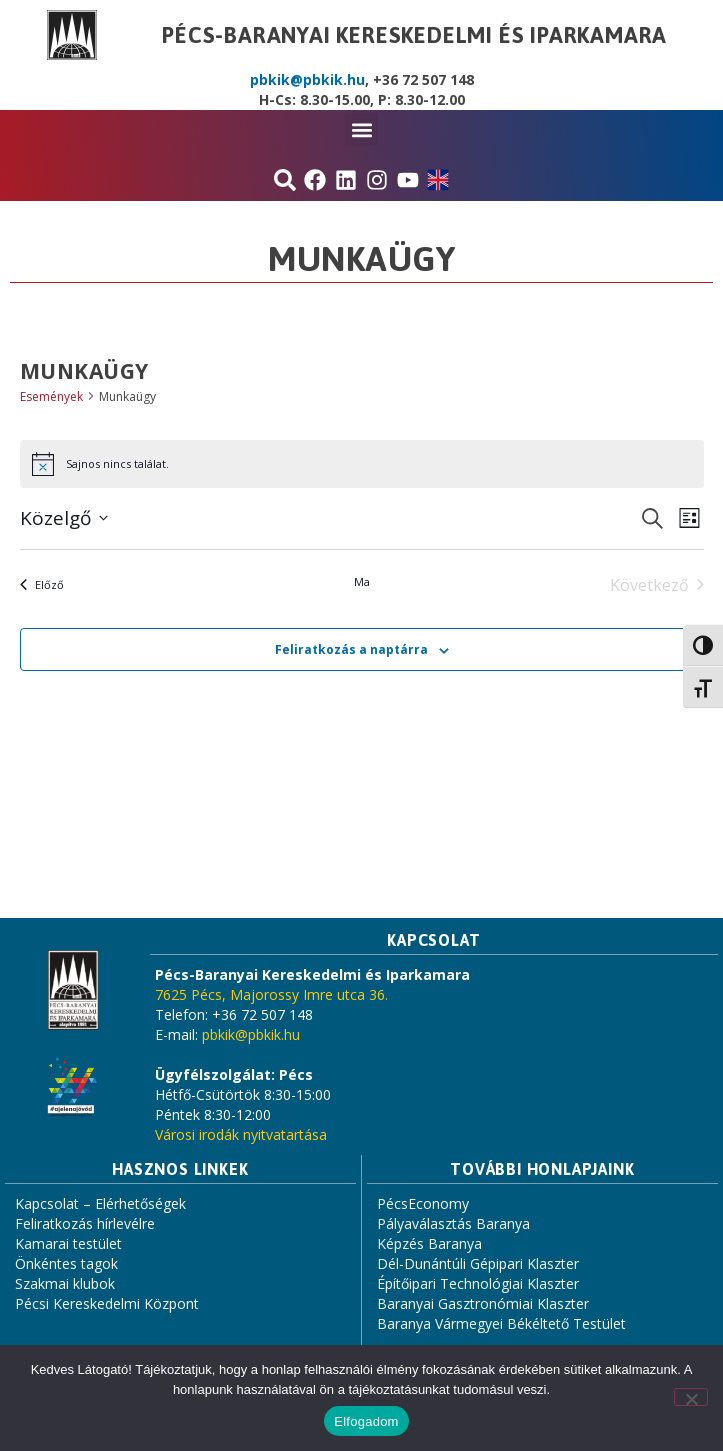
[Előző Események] (42, 585)
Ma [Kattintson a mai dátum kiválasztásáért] (362, 581)
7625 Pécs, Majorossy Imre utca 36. (271, 994)
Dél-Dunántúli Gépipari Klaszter (478, 1263)
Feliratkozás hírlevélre (85, 1223)
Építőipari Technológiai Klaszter (478, 1283)
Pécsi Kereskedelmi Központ (107, 1303)
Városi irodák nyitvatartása (241, 1134)
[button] (361, 129)
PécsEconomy (423, 1203)
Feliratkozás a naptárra (351, 649)
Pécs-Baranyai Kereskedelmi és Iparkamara (414, 35)
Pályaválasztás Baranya (453, 1223)
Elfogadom (366, 1421)
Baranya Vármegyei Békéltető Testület (501, 1323)
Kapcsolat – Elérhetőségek (100, 1203)
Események (51, 396)
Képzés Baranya (429, 1243)
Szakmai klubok (65, 1283)
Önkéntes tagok (66, 1263)
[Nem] (691, 1397)
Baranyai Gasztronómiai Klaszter (483, 1303)
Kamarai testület (68, 1243)
